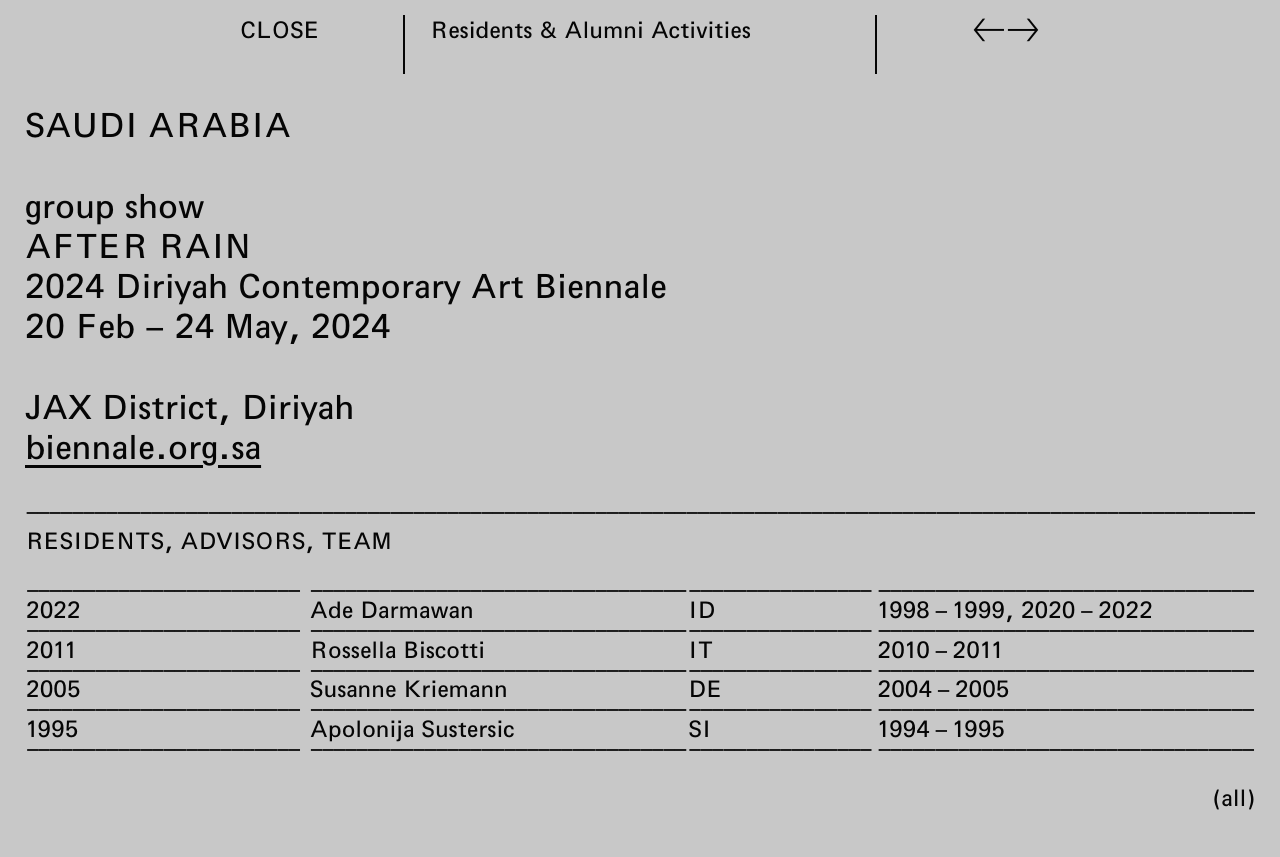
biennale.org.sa (143, 446)
